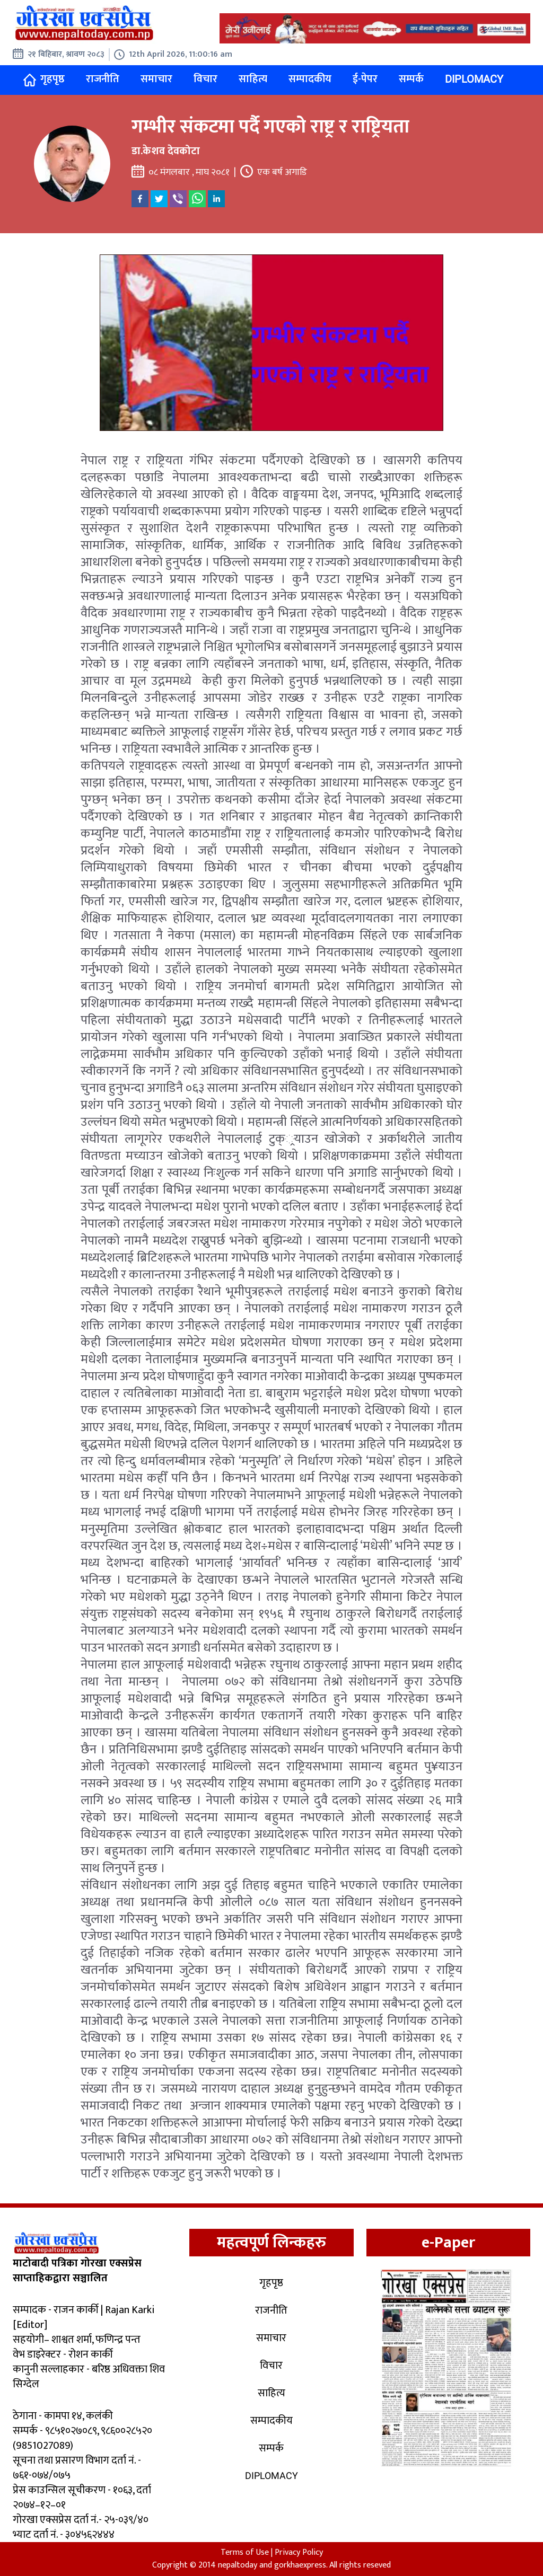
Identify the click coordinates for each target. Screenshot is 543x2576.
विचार (205, 79)
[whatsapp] (197, 198)
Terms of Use (245, 2552)
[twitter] (159, 198)
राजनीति (102, 79)
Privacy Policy (299, 2552)
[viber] (178, 198)
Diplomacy (474, 79)
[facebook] (140, 198)
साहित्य (253, 79)
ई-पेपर (365, 79)
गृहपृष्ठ (44, 79)
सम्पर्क (411, 79)
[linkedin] (216, 198)
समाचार (156, 79)
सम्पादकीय (309, 79)
